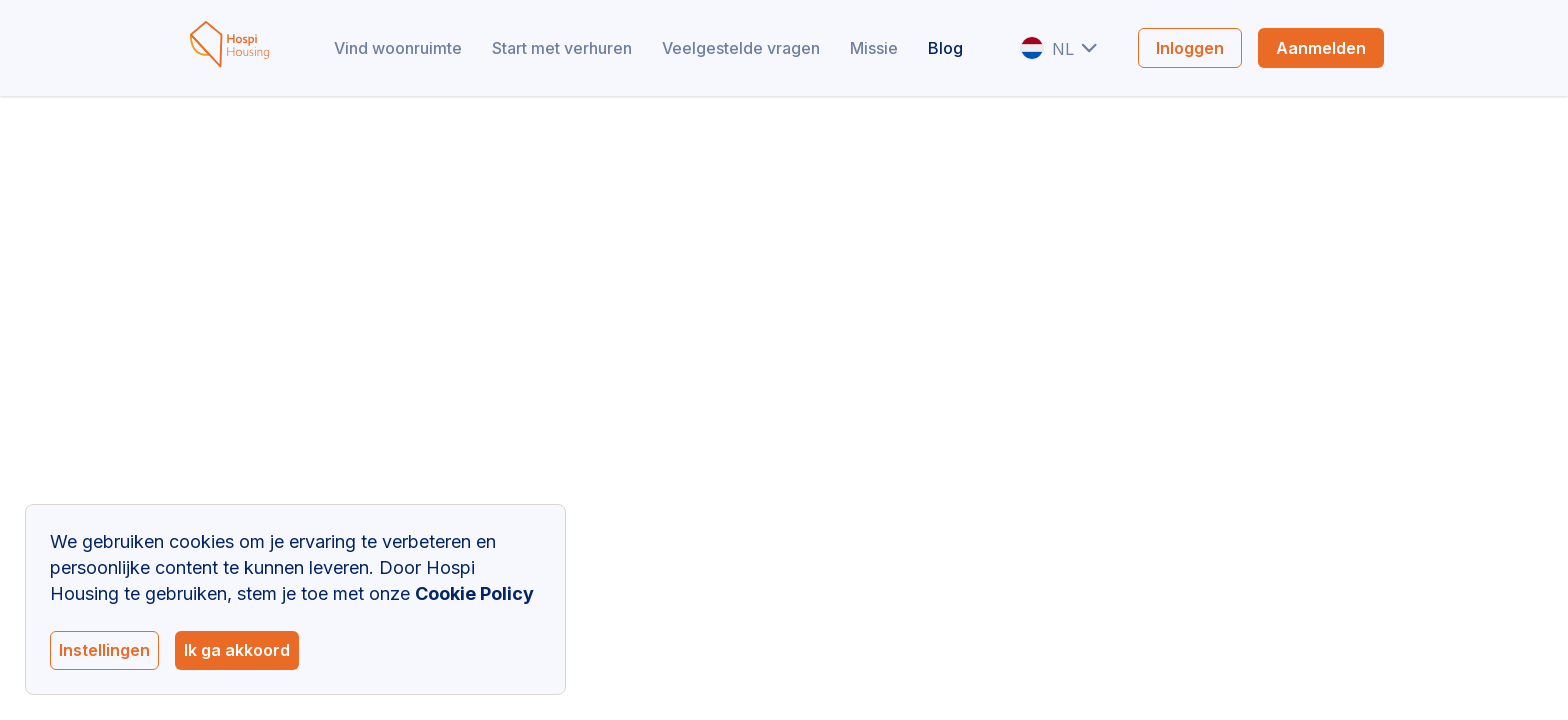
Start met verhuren (562, 48)
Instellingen (104, 650)
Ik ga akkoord (237, 650)
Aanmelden (1321, 48)
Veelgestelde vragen (741, 48)
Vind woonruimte (398, 48)
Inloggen (1190, 48)
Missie (874, 48)
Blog (945, 48)
